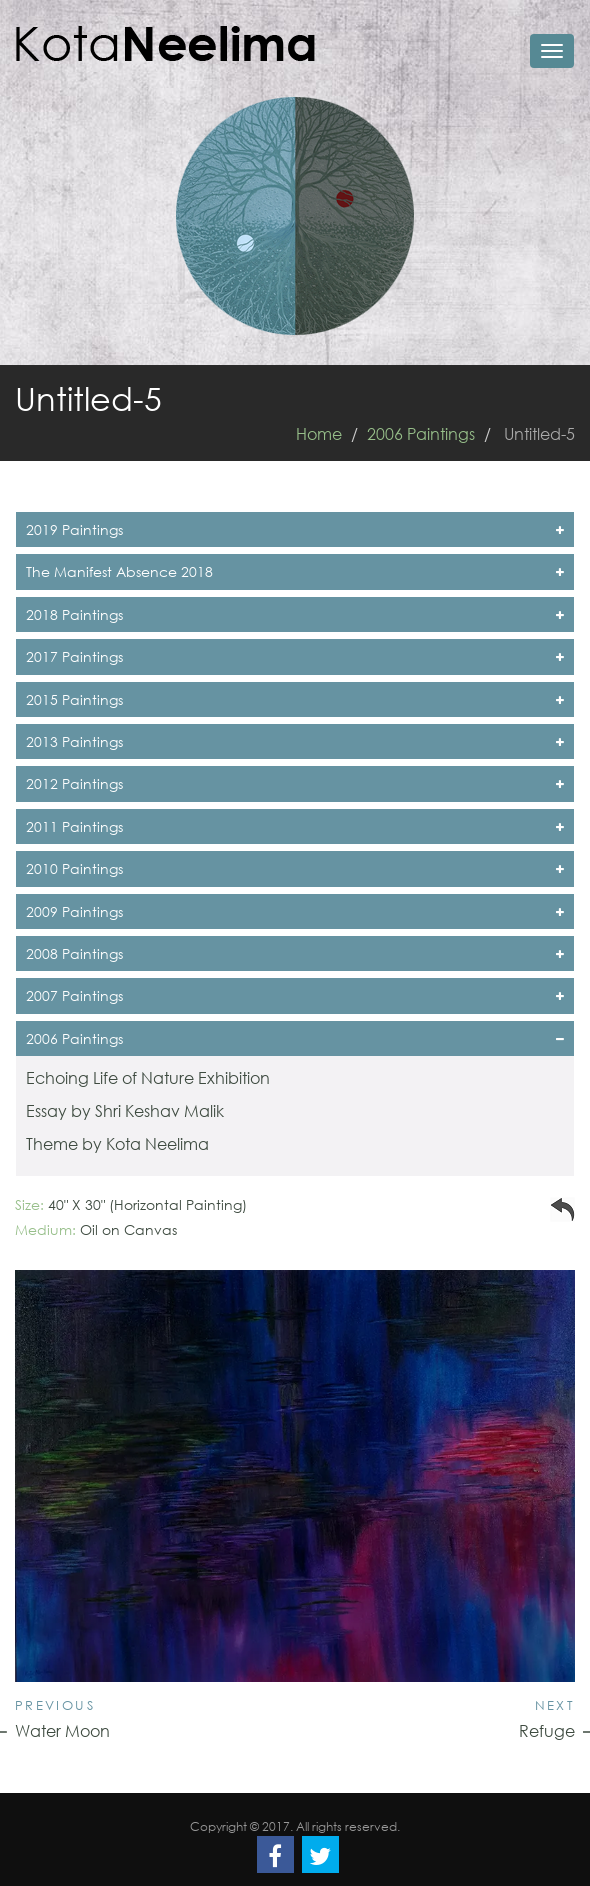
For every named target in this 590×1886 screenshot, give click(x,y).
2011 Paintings (295, 826)
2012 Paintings (295, 783)
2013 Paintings (295, 741)
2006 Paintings (421, 433)
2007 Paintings (295, 995)
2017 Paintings (295, 656)
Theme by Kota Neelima (117, 1143)
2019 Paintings (295, 529)
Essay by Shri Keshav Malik (125, 1110)
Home (319, 433)
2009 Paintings (295, 911)
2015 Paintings (295, 699)
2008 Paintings (295, 953)
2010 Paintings (295, 868)
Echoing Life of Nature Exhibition (148, 1077)
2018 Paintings (295, 614)
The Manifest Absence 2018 (295, 571)
